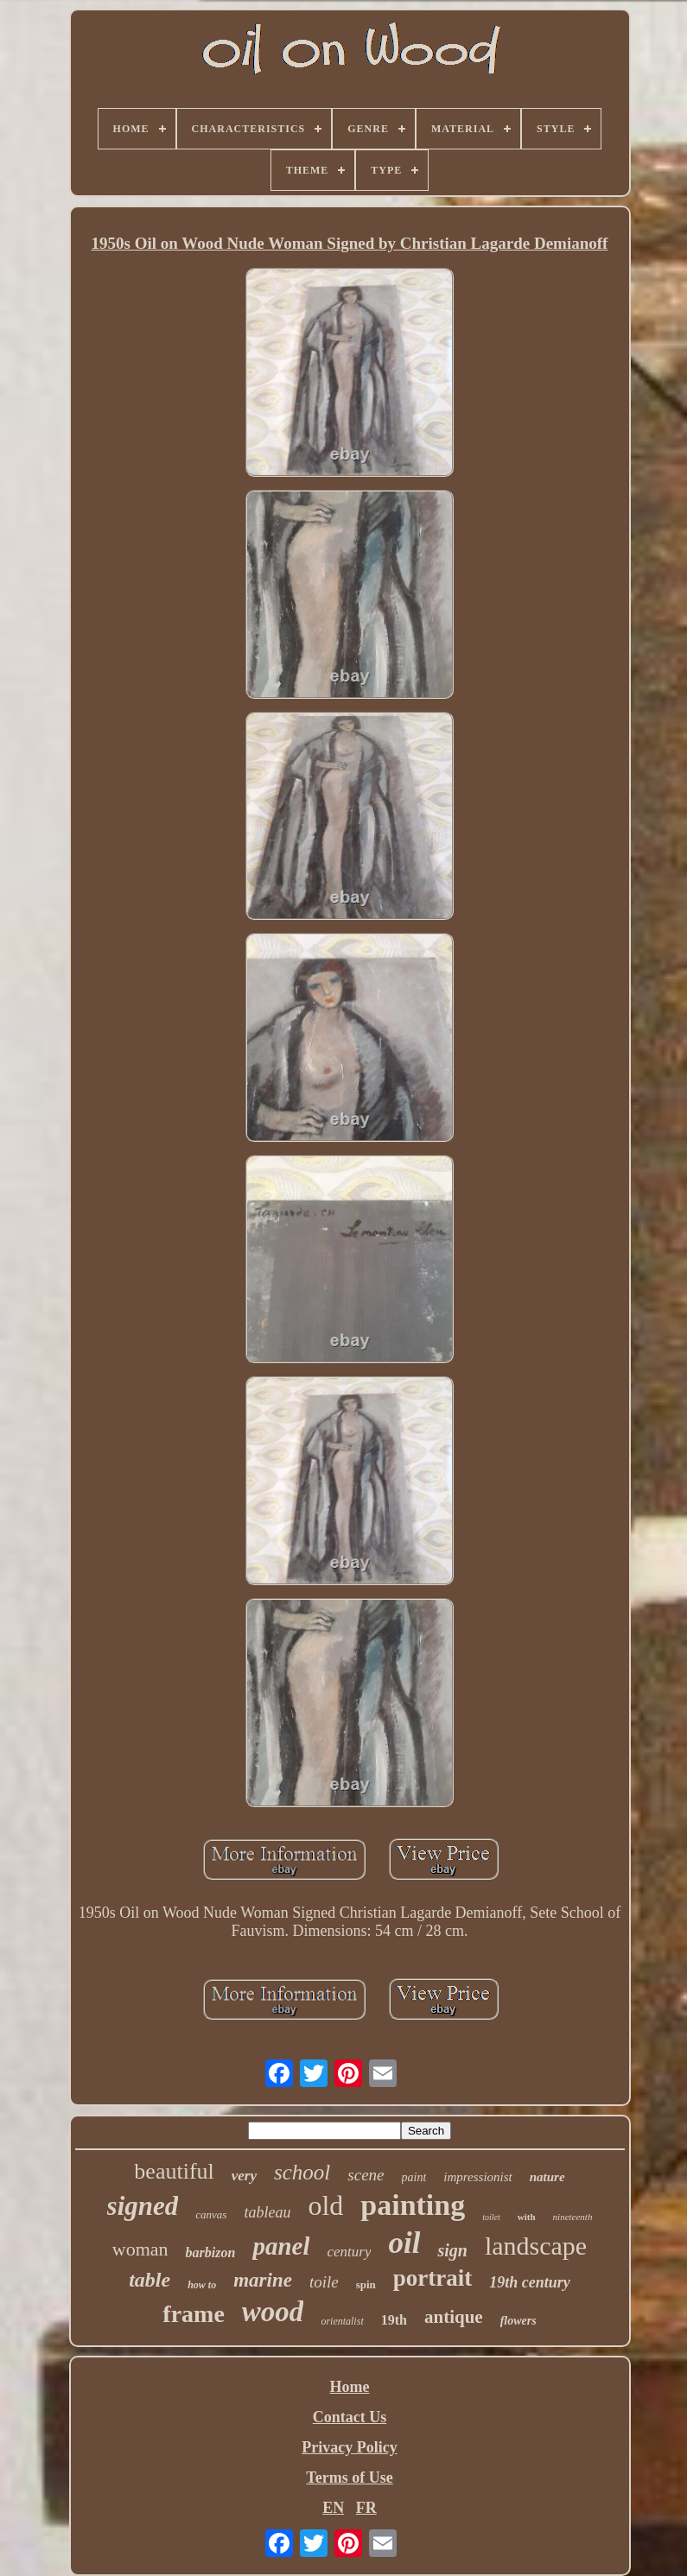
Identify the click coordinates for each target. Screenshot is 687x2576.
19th (394, 2320)
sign (452, 2250)
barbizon (211, 2252)
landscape (536, 2245)
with (527, 2216)
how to (202, 2285)
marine (262, 2280)
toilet (491, 2217)
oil (404, 2243)
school (302, 2172)
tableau (267, 2212)
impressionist (477, 2177)
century (349, 2251)
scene (365, 2175)
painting (412, 2205)
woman (140, 2249)
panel (280, 2246)
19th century (529, 2282)
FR (366, 2507)
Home (350, 2386)
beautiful (173, 2171)
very (244, 2175)
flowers (518, 2320)
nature (547, 2177)
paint (414, 2177)
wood (273, 2311)
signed (143, 2206)
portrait (432, 2278)
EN (333, 2507)
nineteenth (573, 2216)
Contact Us (350, 2417)
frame (193, 2313)
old (325, 2205)
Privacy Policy (349, 2447)
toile (324, 2282)
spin (366, 2284)
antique (453, 2316)
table (149, 2279)
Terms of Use (349, 2477)
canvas (210, 2214)
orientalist (342, 2321)
